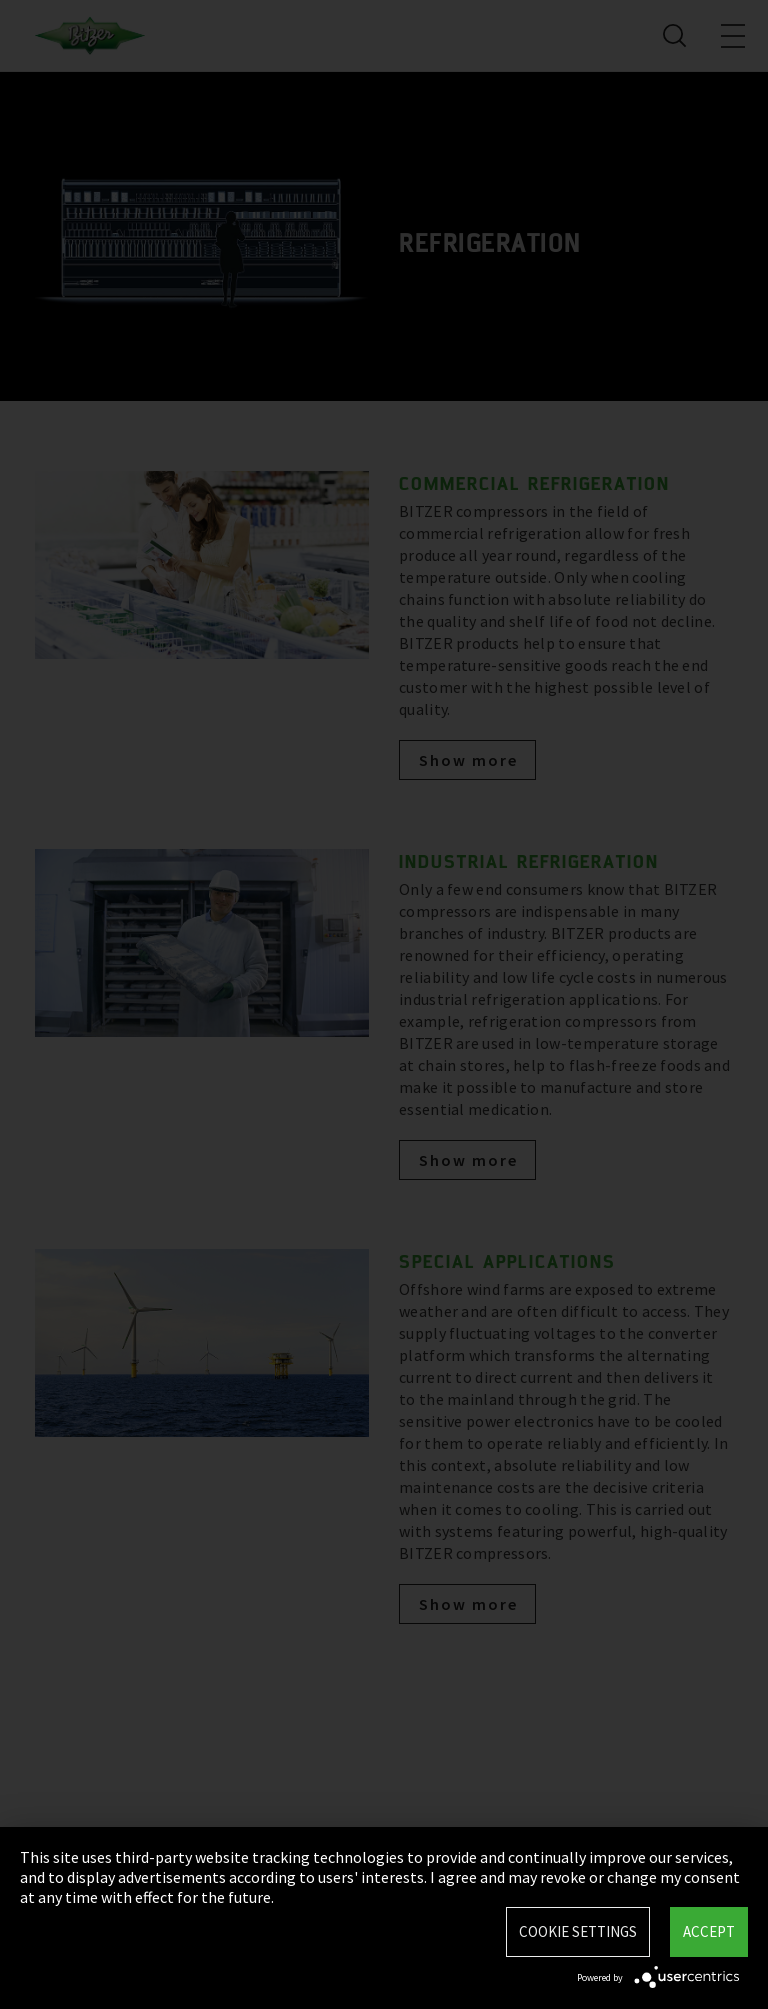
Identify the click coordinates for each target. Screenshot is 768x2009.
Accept (709, 1931)
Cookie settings (578, 1931)
